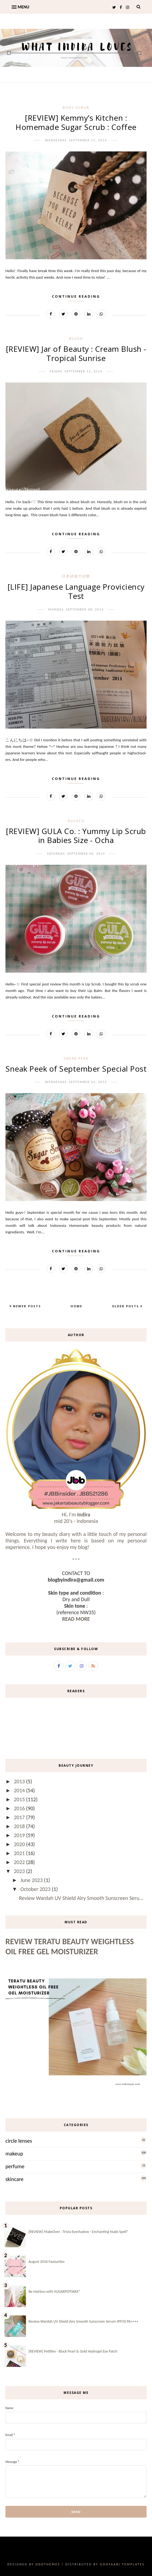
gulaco (76, 820)
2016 (20, 1808)
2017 (20, 1817)
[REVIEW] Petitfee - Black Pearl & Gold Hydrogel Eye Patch (72, 2351)
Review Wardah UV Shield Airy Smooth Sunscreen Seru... (81, 1898)
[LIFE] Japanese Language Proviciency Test (76, 591)
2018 (20, 1826)
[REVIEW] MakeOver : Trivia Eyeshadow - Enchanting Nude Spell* (78, 2231)
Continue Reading (76, 296)
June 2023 (32, 1880)
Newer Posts (26, 1306)
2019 (20, 1835)
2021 (20, 1853)
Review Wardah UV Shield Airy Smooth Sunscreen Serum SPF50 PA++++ (83, 2321)
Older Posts (126, 1306)
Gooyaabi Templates (122, 2564)
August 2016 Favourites (46, 2261)
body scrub (76, 107)
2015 (20, 1799)
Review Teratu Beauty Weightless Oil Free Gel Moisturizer (69, 1946)
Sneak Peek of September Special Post (76, 1068)
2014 (20, 1790)
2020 (20, 1844)
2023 (20, 1871)
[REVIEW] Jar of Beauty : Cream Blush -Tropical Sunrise (76, 353)
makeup (14, 2153)
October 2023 (36, 1889)
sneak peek (76, 1058)
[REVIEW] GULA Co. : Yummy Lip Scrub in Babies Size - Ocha (76, 835)
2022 (20, 1862)
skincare (14, 2179)
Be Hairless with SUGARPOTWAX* (54, 2291)
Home (76, 1306)
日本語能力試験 (76, 576)
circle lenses (18, 2141)
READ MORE (76, 1619)
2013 (20, 1781)
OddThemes (48, 2564)
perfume (14, 2166)
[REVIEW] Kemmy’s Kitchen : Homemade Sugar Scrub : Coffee (76, 122)
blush (76, 338)
